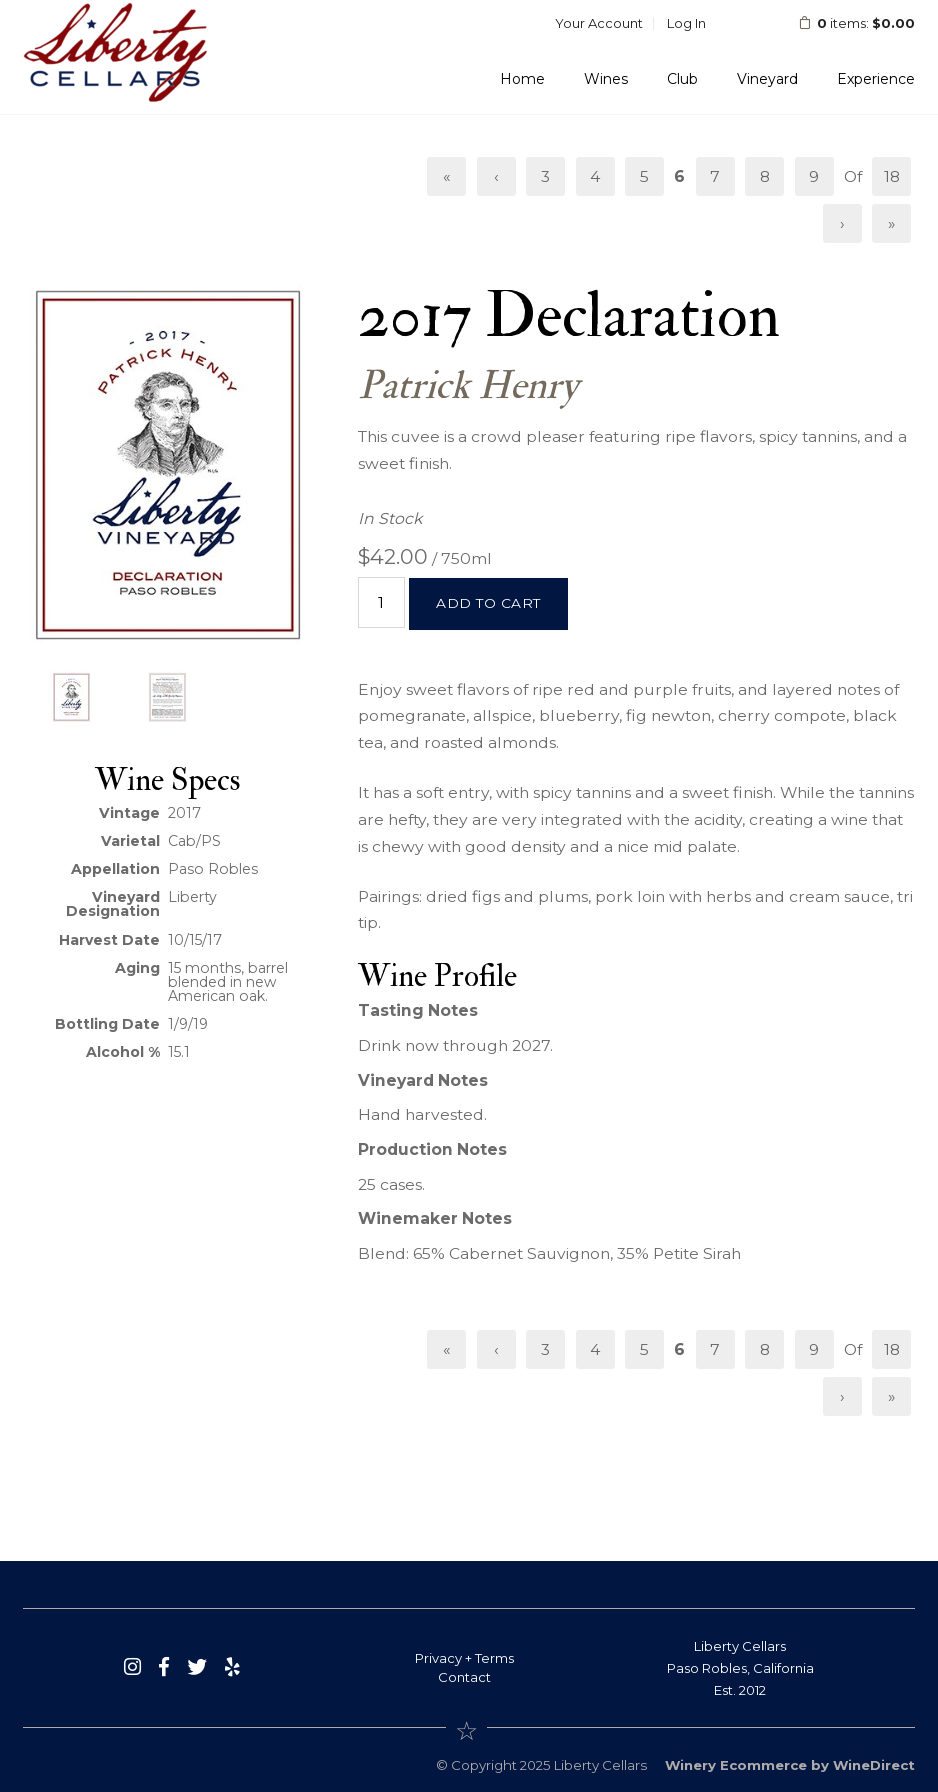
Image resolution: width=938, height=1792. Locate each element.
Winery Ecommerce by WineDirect (790, 1765)
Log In (686, 23)
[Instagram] (132, 1667)
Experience (876, 79)
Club (682, 79)
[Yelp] (232, 1667)
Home (522, 79)
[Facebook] (164, 1667)
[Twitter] (197, 1667)
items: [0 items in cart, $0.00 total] (843, 23)
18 (892, 176)
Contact (464, 1677)
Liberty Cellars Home (115, 52)
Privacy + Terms (464, 1658)
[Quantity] (381, 603)
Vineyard (767, 79)
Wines (606, 79)
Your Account (599, 23)
